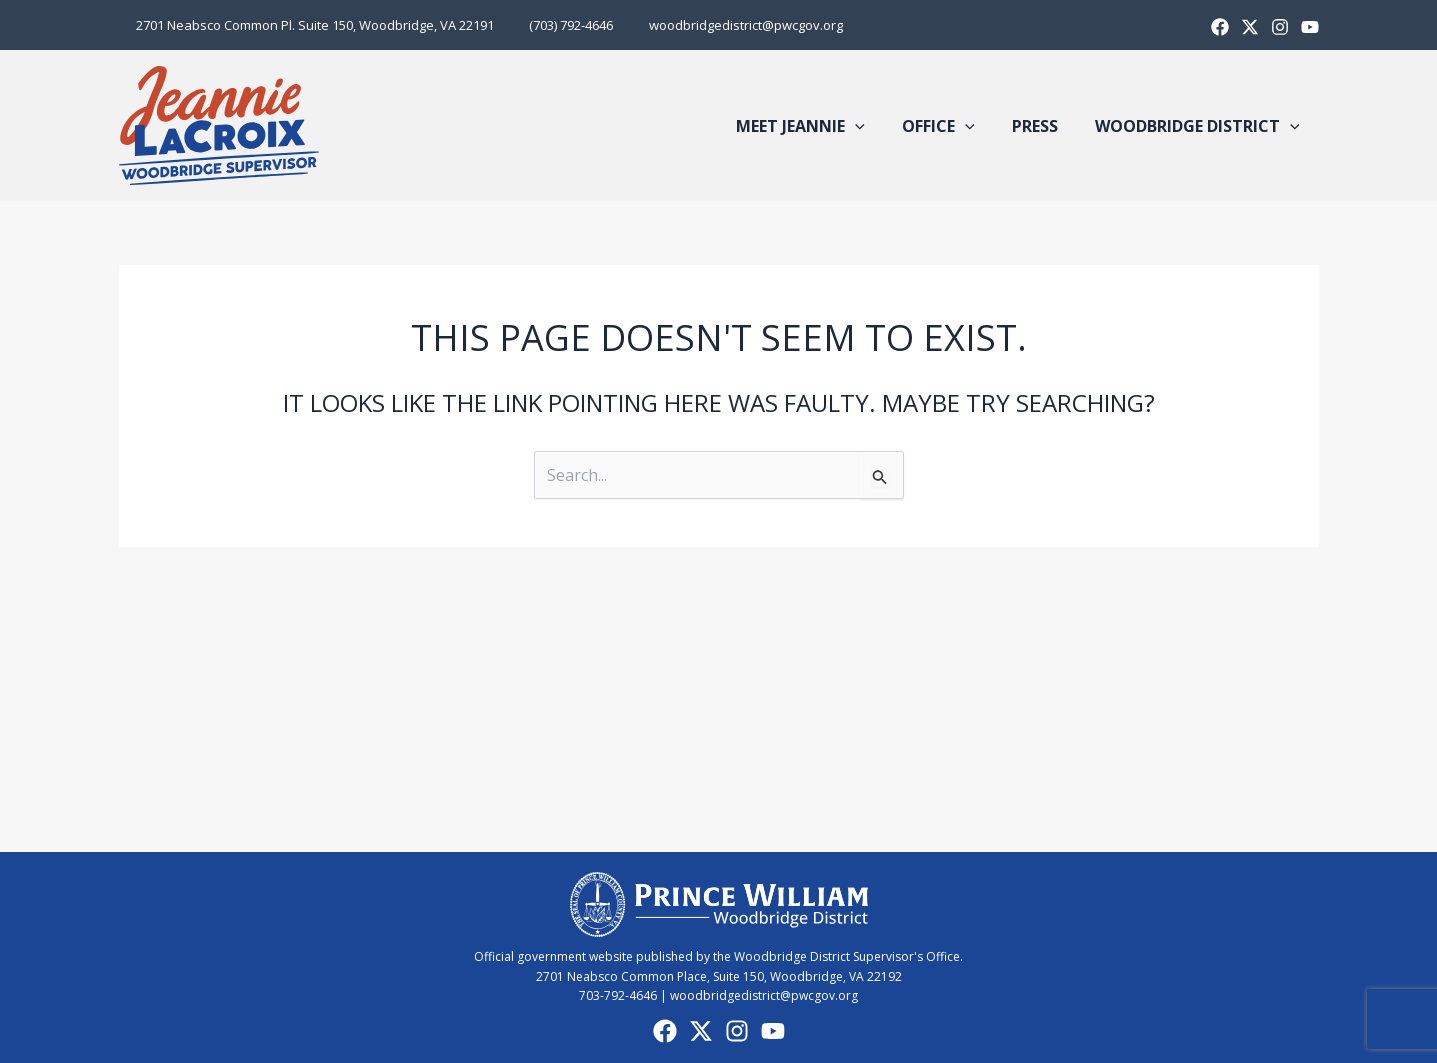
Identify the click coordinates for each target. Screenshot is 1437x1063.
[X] (1250, 27)
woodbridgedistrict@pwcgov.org (723, 25)
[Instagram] (1280, 27)
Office (951, 126)
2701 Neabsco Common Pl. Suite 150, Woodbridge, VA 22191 (311, 25)
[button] (874, 126)
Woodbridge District (1200, 126)
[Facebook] (1220, 27)
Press (1043, 126)
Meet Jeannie (819, 126)
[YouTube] (773, 1031)
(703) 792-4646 (558, 25)
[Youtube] (1310, 27)
